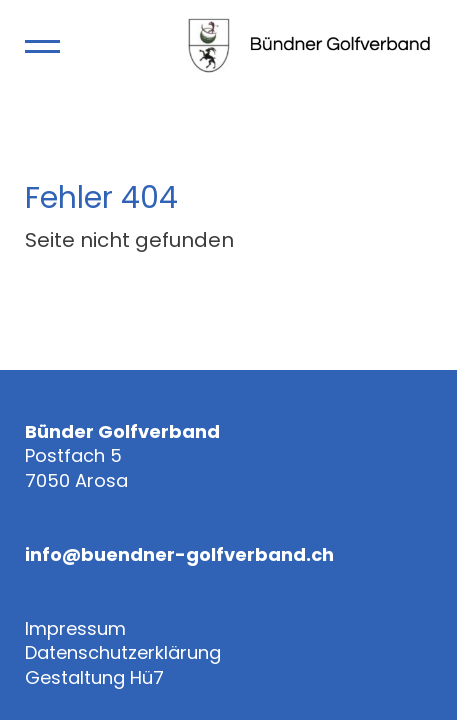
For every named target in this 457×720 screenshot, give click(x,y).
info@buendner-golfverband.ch (179, 555)
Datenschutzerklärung (123, 653)
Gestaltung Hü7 (94, 678)
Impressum (75, 629)
